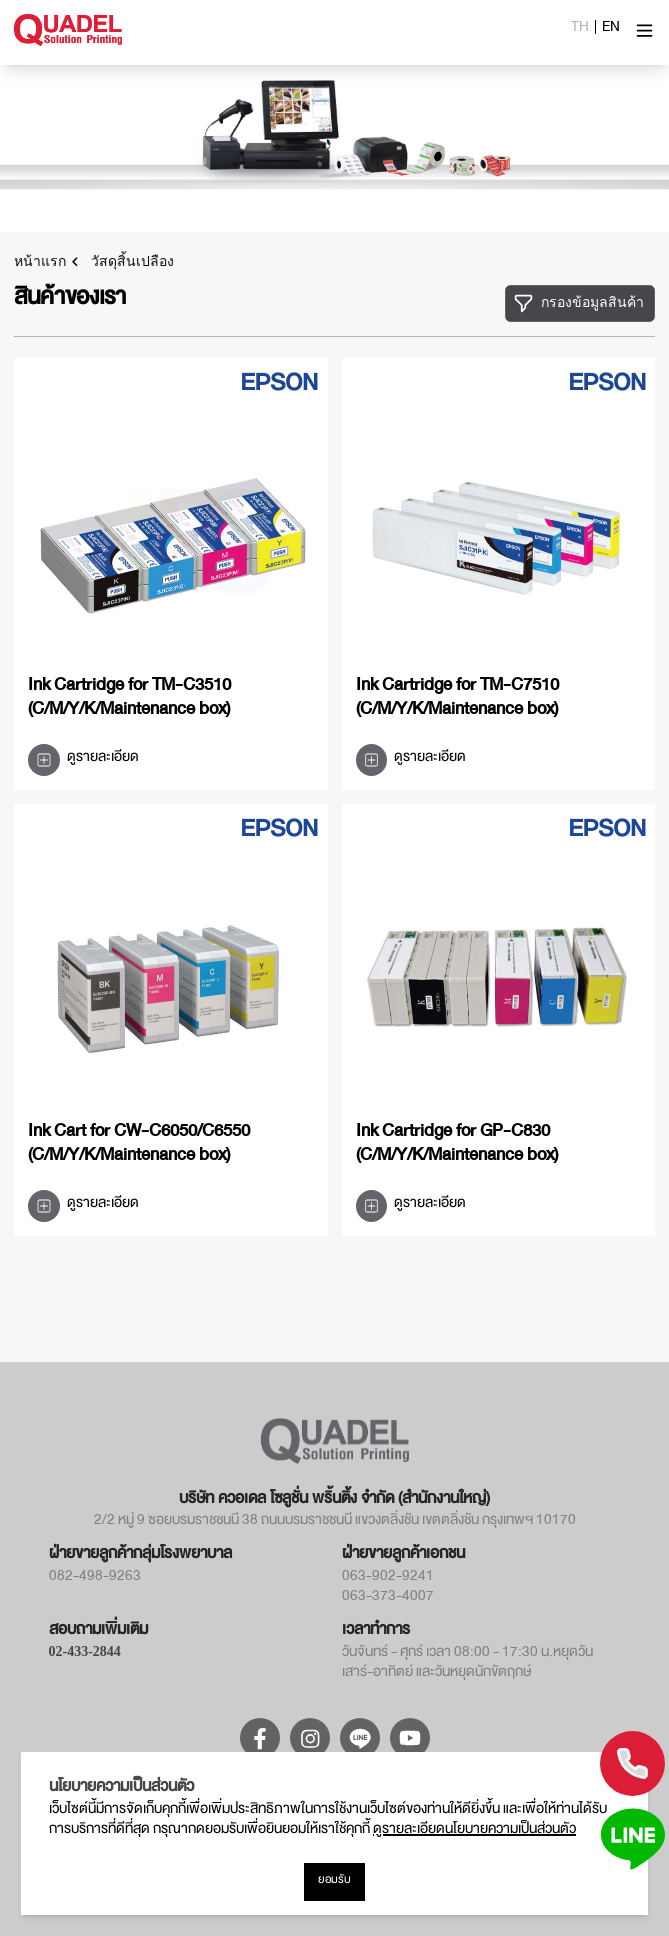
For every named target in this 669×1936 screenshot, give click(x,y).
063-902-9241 (388, 1579)
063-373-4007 (388, 1599)
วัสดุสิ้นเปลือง (132, 262)
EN (611, 30)
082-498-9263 (95, 1579)
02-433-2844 (85, 1651)
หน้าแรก (40, 262)
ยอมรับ (334, 1882)
